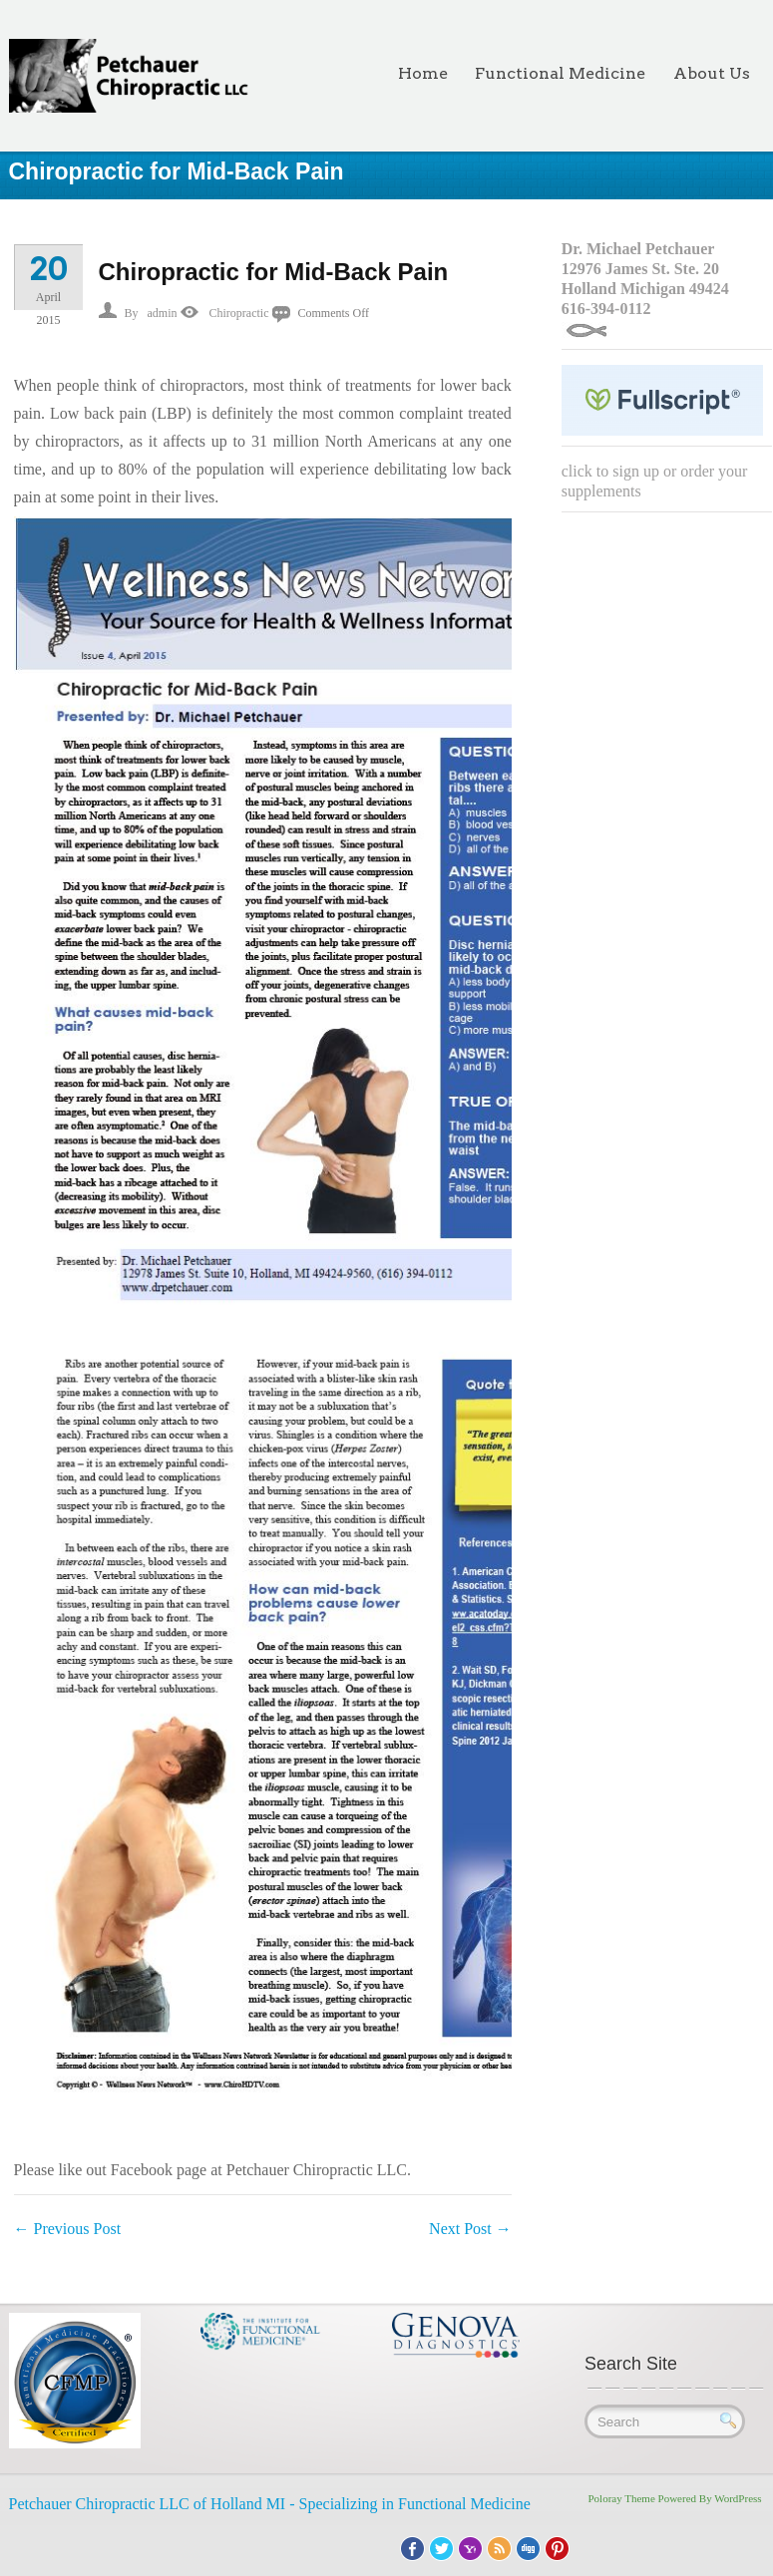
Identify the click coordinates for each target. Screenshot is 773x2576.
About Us (711, 73)
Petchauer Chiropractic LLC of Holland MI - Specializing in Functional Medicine (270, 2503)
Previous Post (68, 2228)
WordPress (737, 2498)
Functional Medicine (560, 73)
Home (423, 73)
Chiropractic (239, 313)
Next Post (470, 2228)
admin (163, 313)
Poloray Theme (621, 2498)
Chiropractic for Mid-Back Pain (274, 271)
